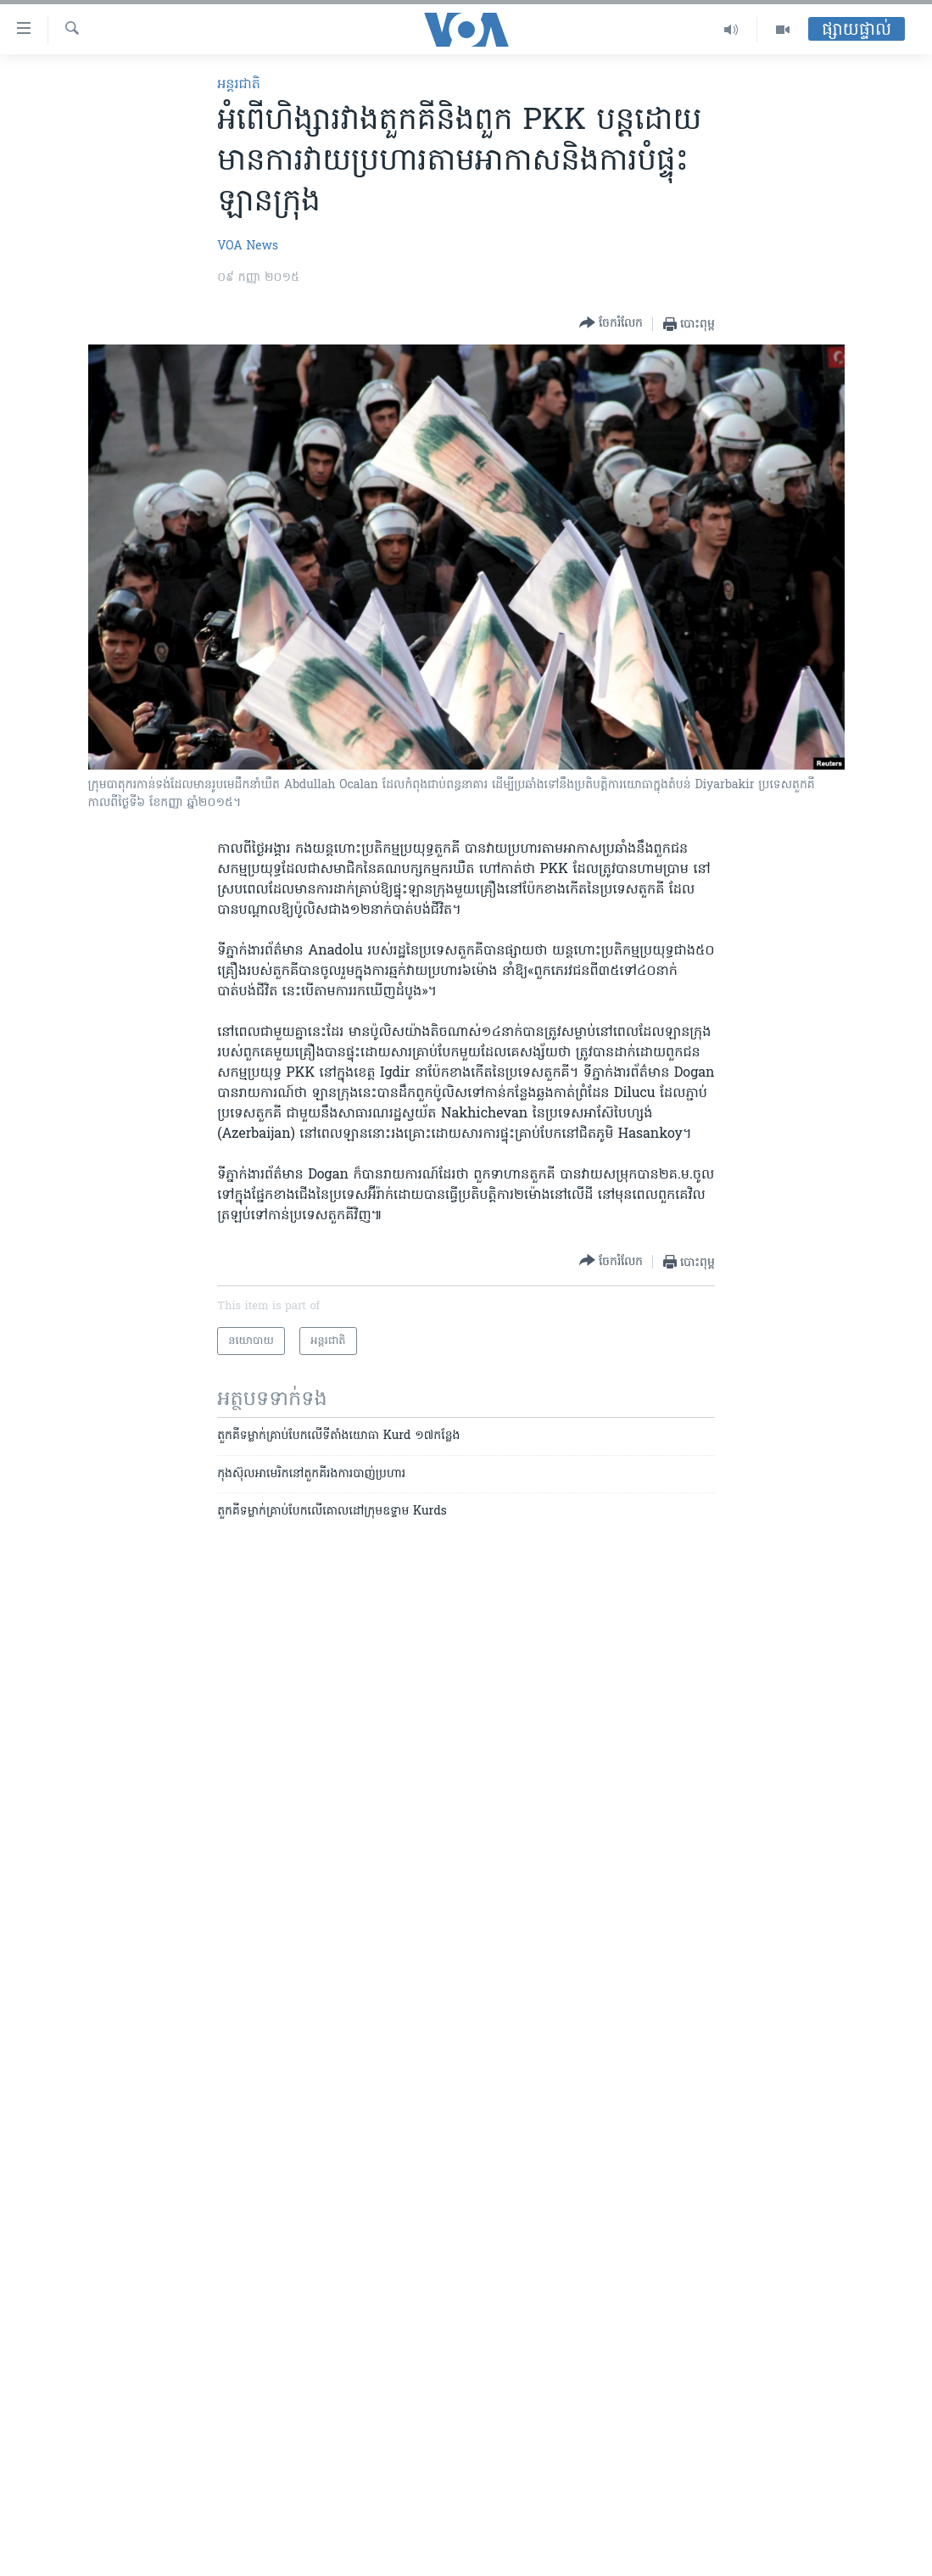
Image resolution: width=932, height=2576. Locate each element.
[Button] (611, 323)
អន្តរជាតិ (238, 85)
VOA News (247, 246)
